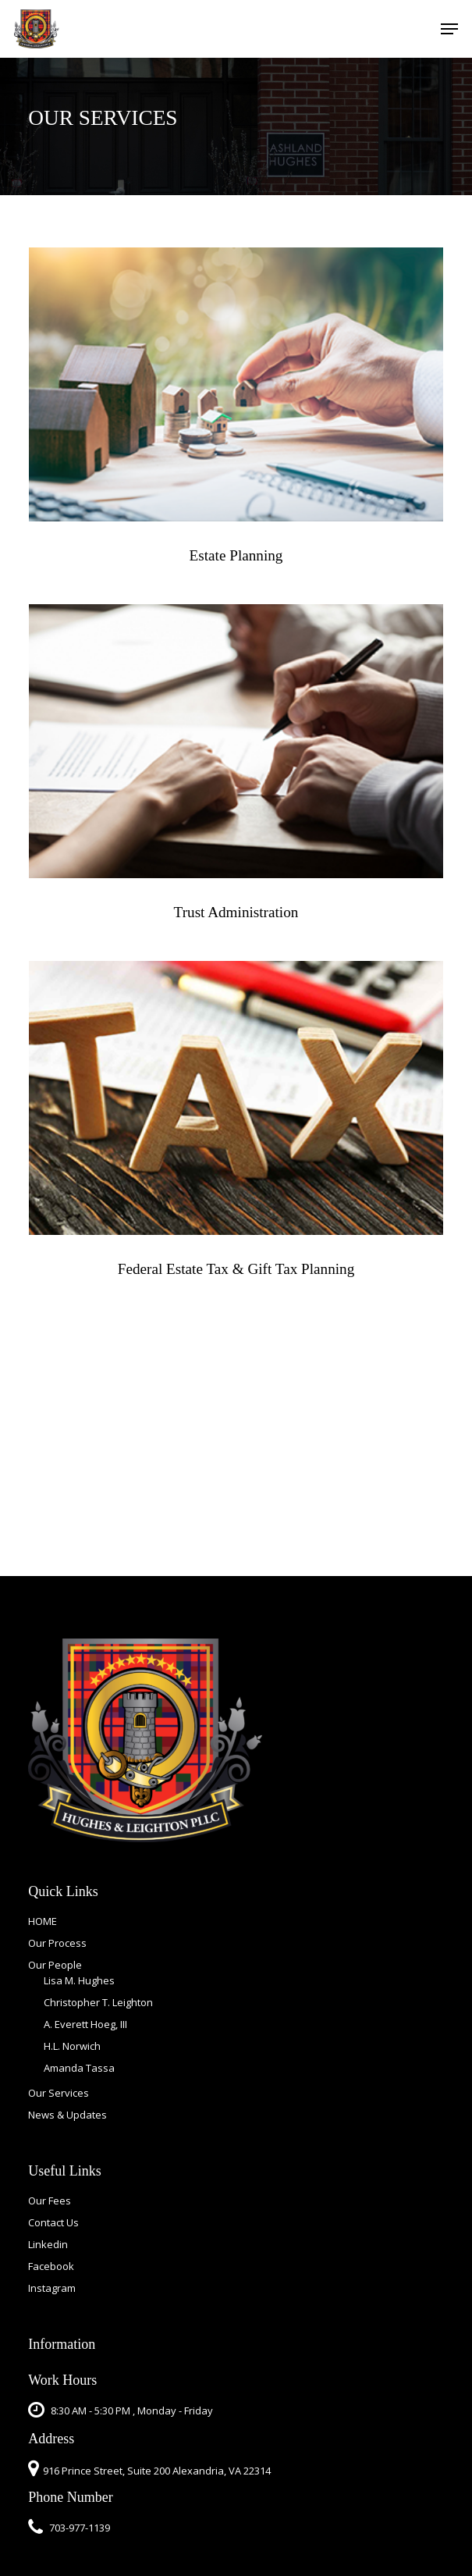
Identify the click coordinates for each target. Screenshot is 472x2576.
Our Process (57, 1943)
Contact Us (53, 2222)
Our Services (58, 2093)
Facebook (51, 2266)
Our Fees (49, 2201)
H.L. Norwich (72, 2046)
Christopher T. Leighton (98, 2002)
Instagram (52, 2288)
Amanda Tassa (79, 2068)
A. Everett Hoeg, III (85, 2024)
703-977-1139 (69, 2528)
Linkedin (48, 2244)
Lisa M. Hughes (79, 1980)
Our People (55, 1965)
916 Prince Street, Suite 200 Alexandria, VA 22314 (157, 2471)
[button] (449, 29)
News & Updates (67, 2115)
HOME (42, 1921)
